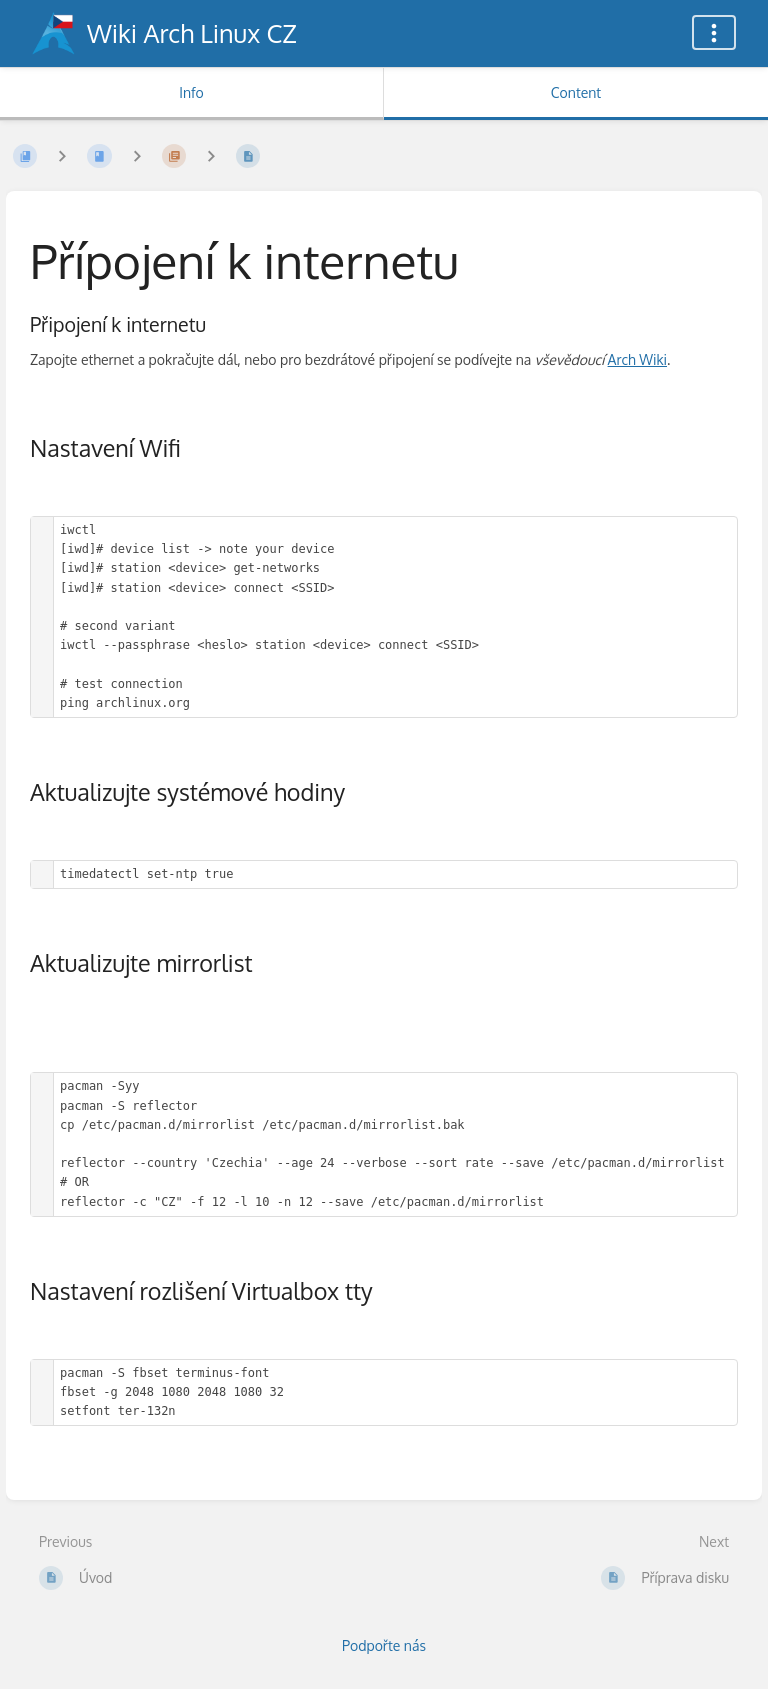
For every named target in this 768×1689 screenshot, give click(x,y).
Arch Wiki (637, 359)
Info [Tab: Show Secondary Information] (191, 92)
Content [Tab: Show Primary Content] (576, 92)
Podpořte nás (384, 1645)
